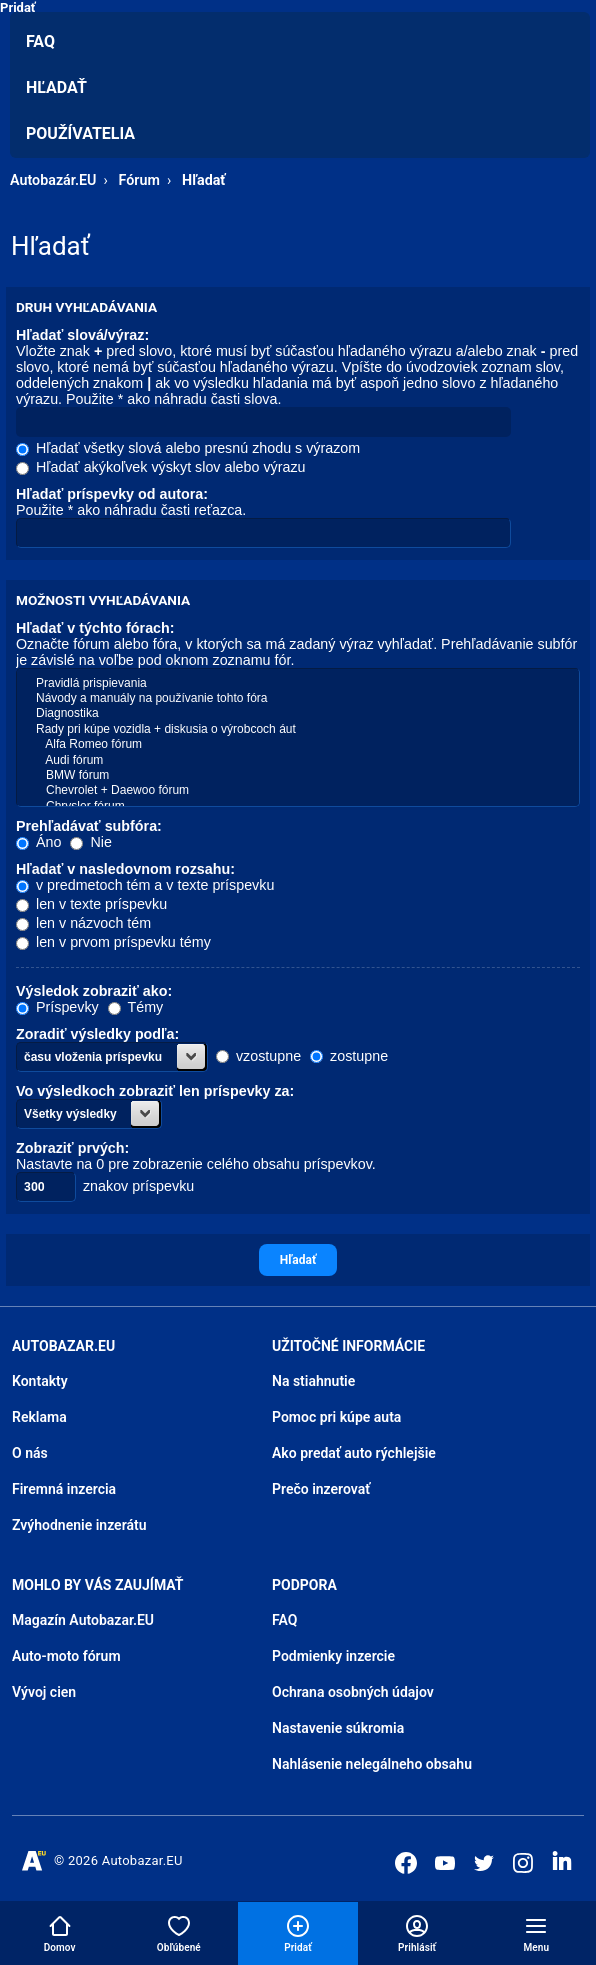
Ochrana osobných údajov (353, 1692)
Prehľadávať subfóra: (89, 826)
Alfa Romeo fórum (298, 744)
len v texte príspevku (91, 904)
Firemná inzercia (64, 1489)
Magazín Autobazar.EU (83, 1620)
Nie (90, 842)
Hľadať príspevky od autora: (112, 494)
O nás (30, 1453)
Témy (135, 1007)
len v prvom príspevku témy (113, 942)
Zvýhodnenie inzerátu (79, 1525)
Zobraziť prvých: (72, 1148)
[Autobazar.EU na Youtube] (445, 1863)
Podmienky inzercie (333, 1656)
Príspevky (57, 1007)
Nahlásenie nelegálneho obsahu (372, 1764)
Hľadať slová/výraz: (82, 335)
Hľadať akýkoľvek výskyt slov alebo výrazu (161, 467)
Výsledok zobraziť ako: (94, 991)
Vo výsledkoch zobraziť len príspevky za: (155, 1091)
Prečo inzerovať (321, 1489)
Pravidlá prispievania (298, 683)
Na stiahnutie (313, 1381)
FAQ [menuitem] (40, 41)
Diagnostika (298, 713)
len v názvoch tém (83, 923)
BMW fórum (298, 775)
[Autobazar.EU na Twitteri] (484, 1863)
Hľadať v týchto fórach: (95, 628)
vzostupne (258, 1056)
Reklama (39, 1417)
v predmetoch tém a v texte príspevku (145, 885)
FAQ (284, 1620)
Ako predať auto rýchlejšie (354, 1453)
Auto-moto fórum (66, 1656)
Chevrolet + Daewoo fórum (298, 790)
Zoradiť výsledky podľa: (97, 1034)
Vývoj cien (44, 1692)
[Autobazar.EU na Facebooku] (406, 1863)
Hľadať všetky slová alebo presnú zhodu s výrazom (188, 448)
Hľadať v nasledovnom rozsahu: (125, 869)
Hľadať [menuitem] (56, 87)
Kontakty (40, 1381)
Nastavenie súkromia (338, 1728)
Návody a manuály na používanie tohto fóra (298, 698)
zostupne (349, 1056)
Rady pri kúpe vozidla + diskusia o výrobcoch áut (298, 729)
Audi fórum (298, 760)
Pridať (18, 7)
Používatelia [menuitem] (80, 133)
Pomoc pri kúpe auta (336, 1417)
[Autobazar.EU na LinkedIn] (562, 1861)
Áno (38, 842)
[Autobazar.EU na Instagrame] (523, 1863)
